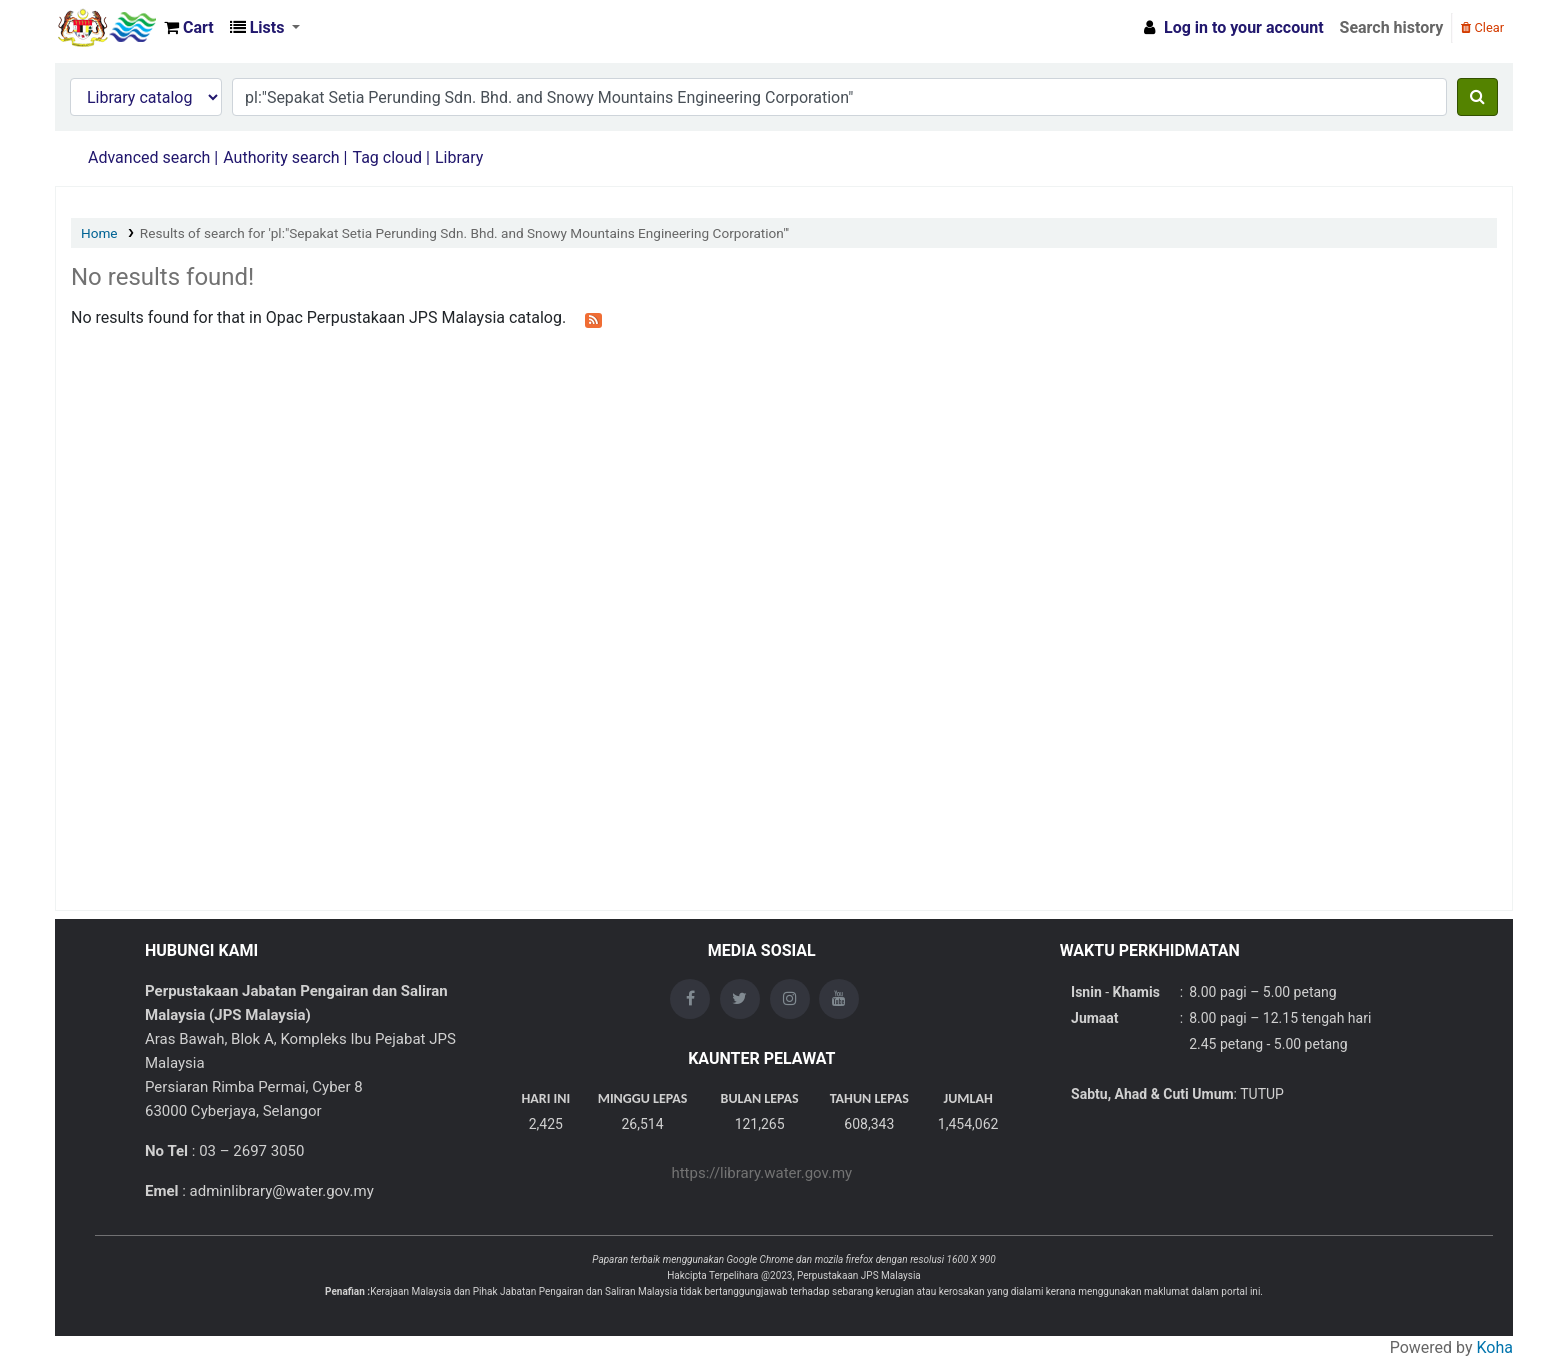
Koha (1495, 1347)
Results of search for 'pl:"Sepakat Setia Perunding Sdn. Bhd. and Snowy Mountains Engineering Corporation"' (464, 233)
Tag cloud (387, 157)
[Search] (1477, 97)
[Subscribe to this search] (593, 319)
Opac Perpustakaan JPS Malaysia (106, 28)
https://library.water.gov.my (761, 1173)
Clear (1482, 27)
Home (99, 233)
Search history (1392, 27)
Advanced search (149, 157)
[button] (189, 28)
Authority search (281, 157)
